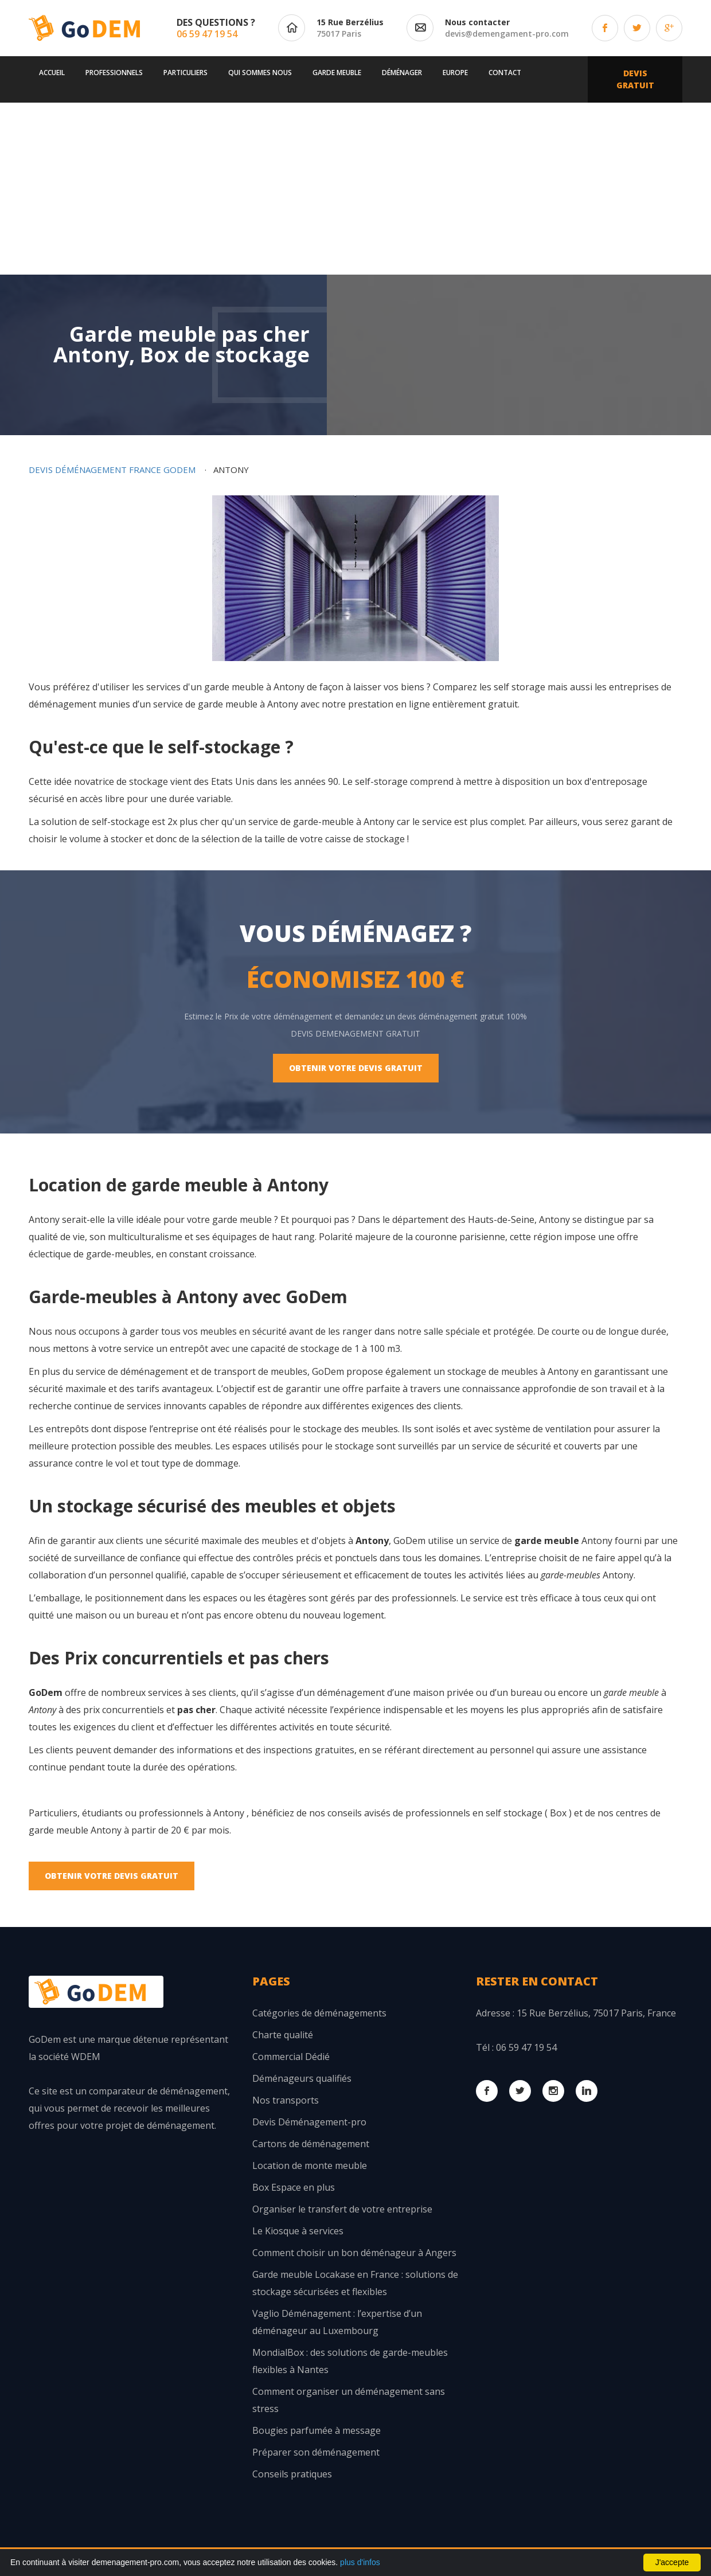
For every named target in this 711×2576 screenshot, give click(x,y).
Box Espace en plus (293, 2187)
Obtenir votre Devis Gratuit (356, 1067)
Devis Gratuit (635, 79)
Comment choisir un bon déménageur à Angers (354, 2252)
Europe (455, 72)
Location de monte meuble (309, 2165)
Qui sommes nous (260, 72)
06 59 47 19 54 (207, 34)
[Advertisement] (355, 188)
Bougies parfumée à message (316, 2430)
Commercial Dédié (291, 2056)
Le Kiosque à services (297, 2231)
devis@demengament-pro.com (507, 33)
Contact (505, 72)
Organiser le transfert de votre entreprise (342, 2209)
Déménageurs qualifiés (301, 2078)
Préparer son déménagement (316, 2452)
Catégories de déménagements (319, 2013)
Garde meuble (336, 72)
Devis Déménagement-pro (309, 2122)
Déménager (402, 72)
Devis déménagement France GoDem (112, 469)
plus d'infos (360, 2562)
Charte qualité (282, 2034)
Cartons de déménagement (310, 2143)
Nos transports (285, 2100)
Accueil (52, 72)
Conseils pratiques (292, 2474)
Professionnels (114, 72)
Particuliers (185, 72)
